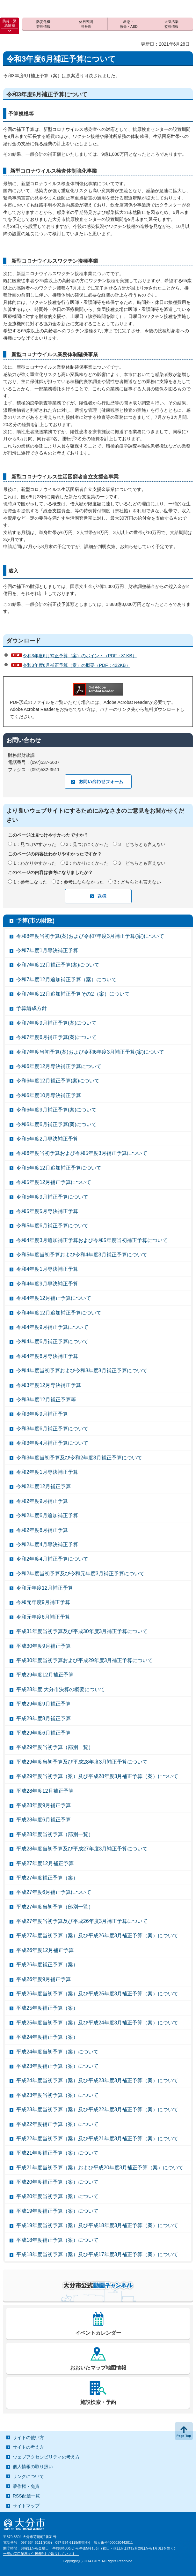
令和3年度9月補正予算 (42, 1414)
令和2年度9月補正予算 (42, 1501)
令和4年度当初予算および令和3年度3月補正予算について (81, 1370)
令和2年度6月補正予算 (42, 1530)
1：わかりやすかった (34, 863)
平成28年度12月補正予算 (45, 1791)
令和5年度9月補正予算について (52, 1197)
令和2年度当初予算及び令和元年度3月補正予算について (80, 1573)
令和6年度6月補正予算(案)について (56, 1124)
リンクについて (28, 2476)
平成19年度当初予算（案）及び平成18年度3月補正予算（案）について (97, 2225)
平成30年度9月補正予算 (43, 1646)
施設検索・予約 (98, 2402)
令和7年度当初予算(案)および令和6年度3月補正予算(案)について (90, 1052)
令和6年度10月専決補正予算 (48, 1095)
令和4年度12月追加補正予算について (58, 1312)
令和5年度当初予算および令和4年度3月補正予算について (81, 1254)
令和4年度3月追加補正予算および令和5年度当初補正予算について (92, 1240)
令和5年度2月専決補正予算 (47, 1138)
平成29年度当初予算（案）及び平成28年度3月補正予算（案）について (97, 1776)
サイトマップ (26, 2505)
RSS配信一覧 (26, 2495)
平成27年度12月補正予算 (45, 1863)
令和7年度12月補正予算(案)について (57, 965)
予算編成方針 (31, 1008)
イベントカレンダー (98, 2333)
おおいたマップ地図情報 (98, 2367)
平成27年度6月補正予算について (53, 1892)
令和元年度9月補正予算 (43, 1602)
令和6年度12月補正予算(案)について (57, 1080)
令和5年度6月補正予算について (52, 1225)
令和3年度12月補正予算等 (46, 1399)
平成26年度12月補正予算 (45, 1950)
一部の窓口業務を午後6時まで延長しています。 (41, 2554)
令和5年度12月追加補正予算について (58, 1168)
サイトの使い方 (28, 2437)
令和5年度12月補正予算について (53, 1182)
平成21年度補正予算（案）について (57, 2153)
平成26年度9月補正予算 (43, 1979)
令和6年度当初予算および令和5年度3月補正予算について (81, 1153)
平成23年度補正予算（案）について (57, 2066)
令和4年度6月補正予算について (52, 1341)
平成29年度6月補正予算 (43, 1733)
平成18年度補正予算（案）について (57, 2240)
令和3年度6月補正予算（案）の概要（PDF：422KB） (76, 665)
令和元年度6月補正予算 (43, 1617)
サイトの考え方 (28, 2447)
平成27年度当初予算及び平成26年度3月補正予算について (82, 1921)
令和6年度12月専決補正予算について (58, 1066)
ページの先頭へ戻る (184, 2431)
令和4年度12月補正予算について (53, 1298)
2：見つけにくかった (87, 844)
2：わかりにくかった (87, 863)
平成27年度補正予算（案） (47, 1877)
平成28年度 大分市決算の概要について (60, 1689)
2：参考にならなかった (80, 882)
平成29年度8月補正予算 (43, 1718)
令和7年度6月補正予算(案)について (56, 1037)
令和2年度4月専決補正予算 (47, 1544)
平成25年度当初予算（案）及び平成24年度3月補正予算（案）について (97, 2022)
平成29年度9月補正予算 (43, 1703)
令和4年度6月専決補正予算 (47, 1356)
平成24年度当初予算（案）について (57, 2051)
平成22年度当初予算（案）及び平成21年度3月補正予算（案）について (97, 2138)
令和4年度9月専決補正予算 (47, 1283)
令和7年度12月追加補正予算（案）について (66, 979)
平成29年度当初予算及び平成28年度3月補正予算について (82, 1762)
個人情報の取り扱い (33, 2466)
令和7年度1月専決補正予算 (47, 950)
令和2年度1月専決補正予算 (47, 1472)
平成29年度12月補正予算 (45, 1674)
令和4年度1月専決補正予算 (47, 1269)
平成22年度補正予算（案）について (57, 2124)
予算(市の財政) (35, 920)
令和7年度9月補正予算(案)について (56, 1023)
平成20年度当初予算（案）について (57, 2196)
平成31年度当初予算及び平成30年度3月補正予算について (82, 1631)
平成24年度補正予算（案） (47, 2037)
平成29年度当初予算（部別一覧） (54, 1747)
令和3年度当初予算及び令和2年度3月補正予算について (79, 1457)
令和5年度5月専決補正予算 (47, 1211)
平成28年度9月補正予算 (43, 1805)
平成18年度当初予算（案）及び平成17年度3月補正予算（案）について (97, 2254)
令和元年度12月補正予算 (44, 1588)
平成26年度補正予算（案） (47, 1964)
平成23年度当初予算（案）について (57, 2095)
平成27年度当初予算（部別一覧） (54, 1906)
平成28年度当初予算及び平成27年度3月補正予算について (82, 1848)
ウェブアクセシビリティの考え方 (46, 2456)
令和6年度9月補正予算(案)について (56, 1109)
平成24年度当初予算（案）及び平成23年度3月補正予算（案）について (97, 2080)
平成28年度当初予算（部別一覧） (54, 1834)
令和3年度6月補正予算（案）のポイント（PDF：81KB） (80, 655)
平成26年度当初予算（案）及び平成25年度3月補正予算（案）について (97, 1993)
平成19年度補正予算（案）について (57, 2211)
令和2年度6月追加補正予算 (47, 1515)
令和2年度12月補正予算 (43, 1486)
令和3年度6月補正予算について (52, 1428)
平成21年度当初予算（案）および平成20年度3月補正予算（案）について (100, 2167)
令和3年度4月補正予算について (52, 1443)
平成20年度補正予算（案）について (57, 2182)
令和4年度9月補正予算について (52, 1327)
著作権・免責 (26, 2486)
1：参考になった (30, 882)
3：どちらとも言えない (141, 844)
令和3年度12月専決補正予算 (48, 1385)
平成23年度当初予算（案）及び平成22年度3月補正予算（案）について (97, 2109)
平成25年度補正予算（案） (47, 2008)
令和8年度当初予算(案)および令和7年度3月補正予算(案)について (90, 936)
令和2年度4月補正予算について (52, 1559)
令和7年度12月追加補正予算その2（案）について (73, 994)
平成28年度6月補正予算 (43, 1819)
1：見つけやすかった (34, 844)
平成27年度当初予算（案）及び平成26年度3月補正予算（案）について (97, 1935)
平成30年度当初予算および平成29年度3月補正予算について (84, 1660)
